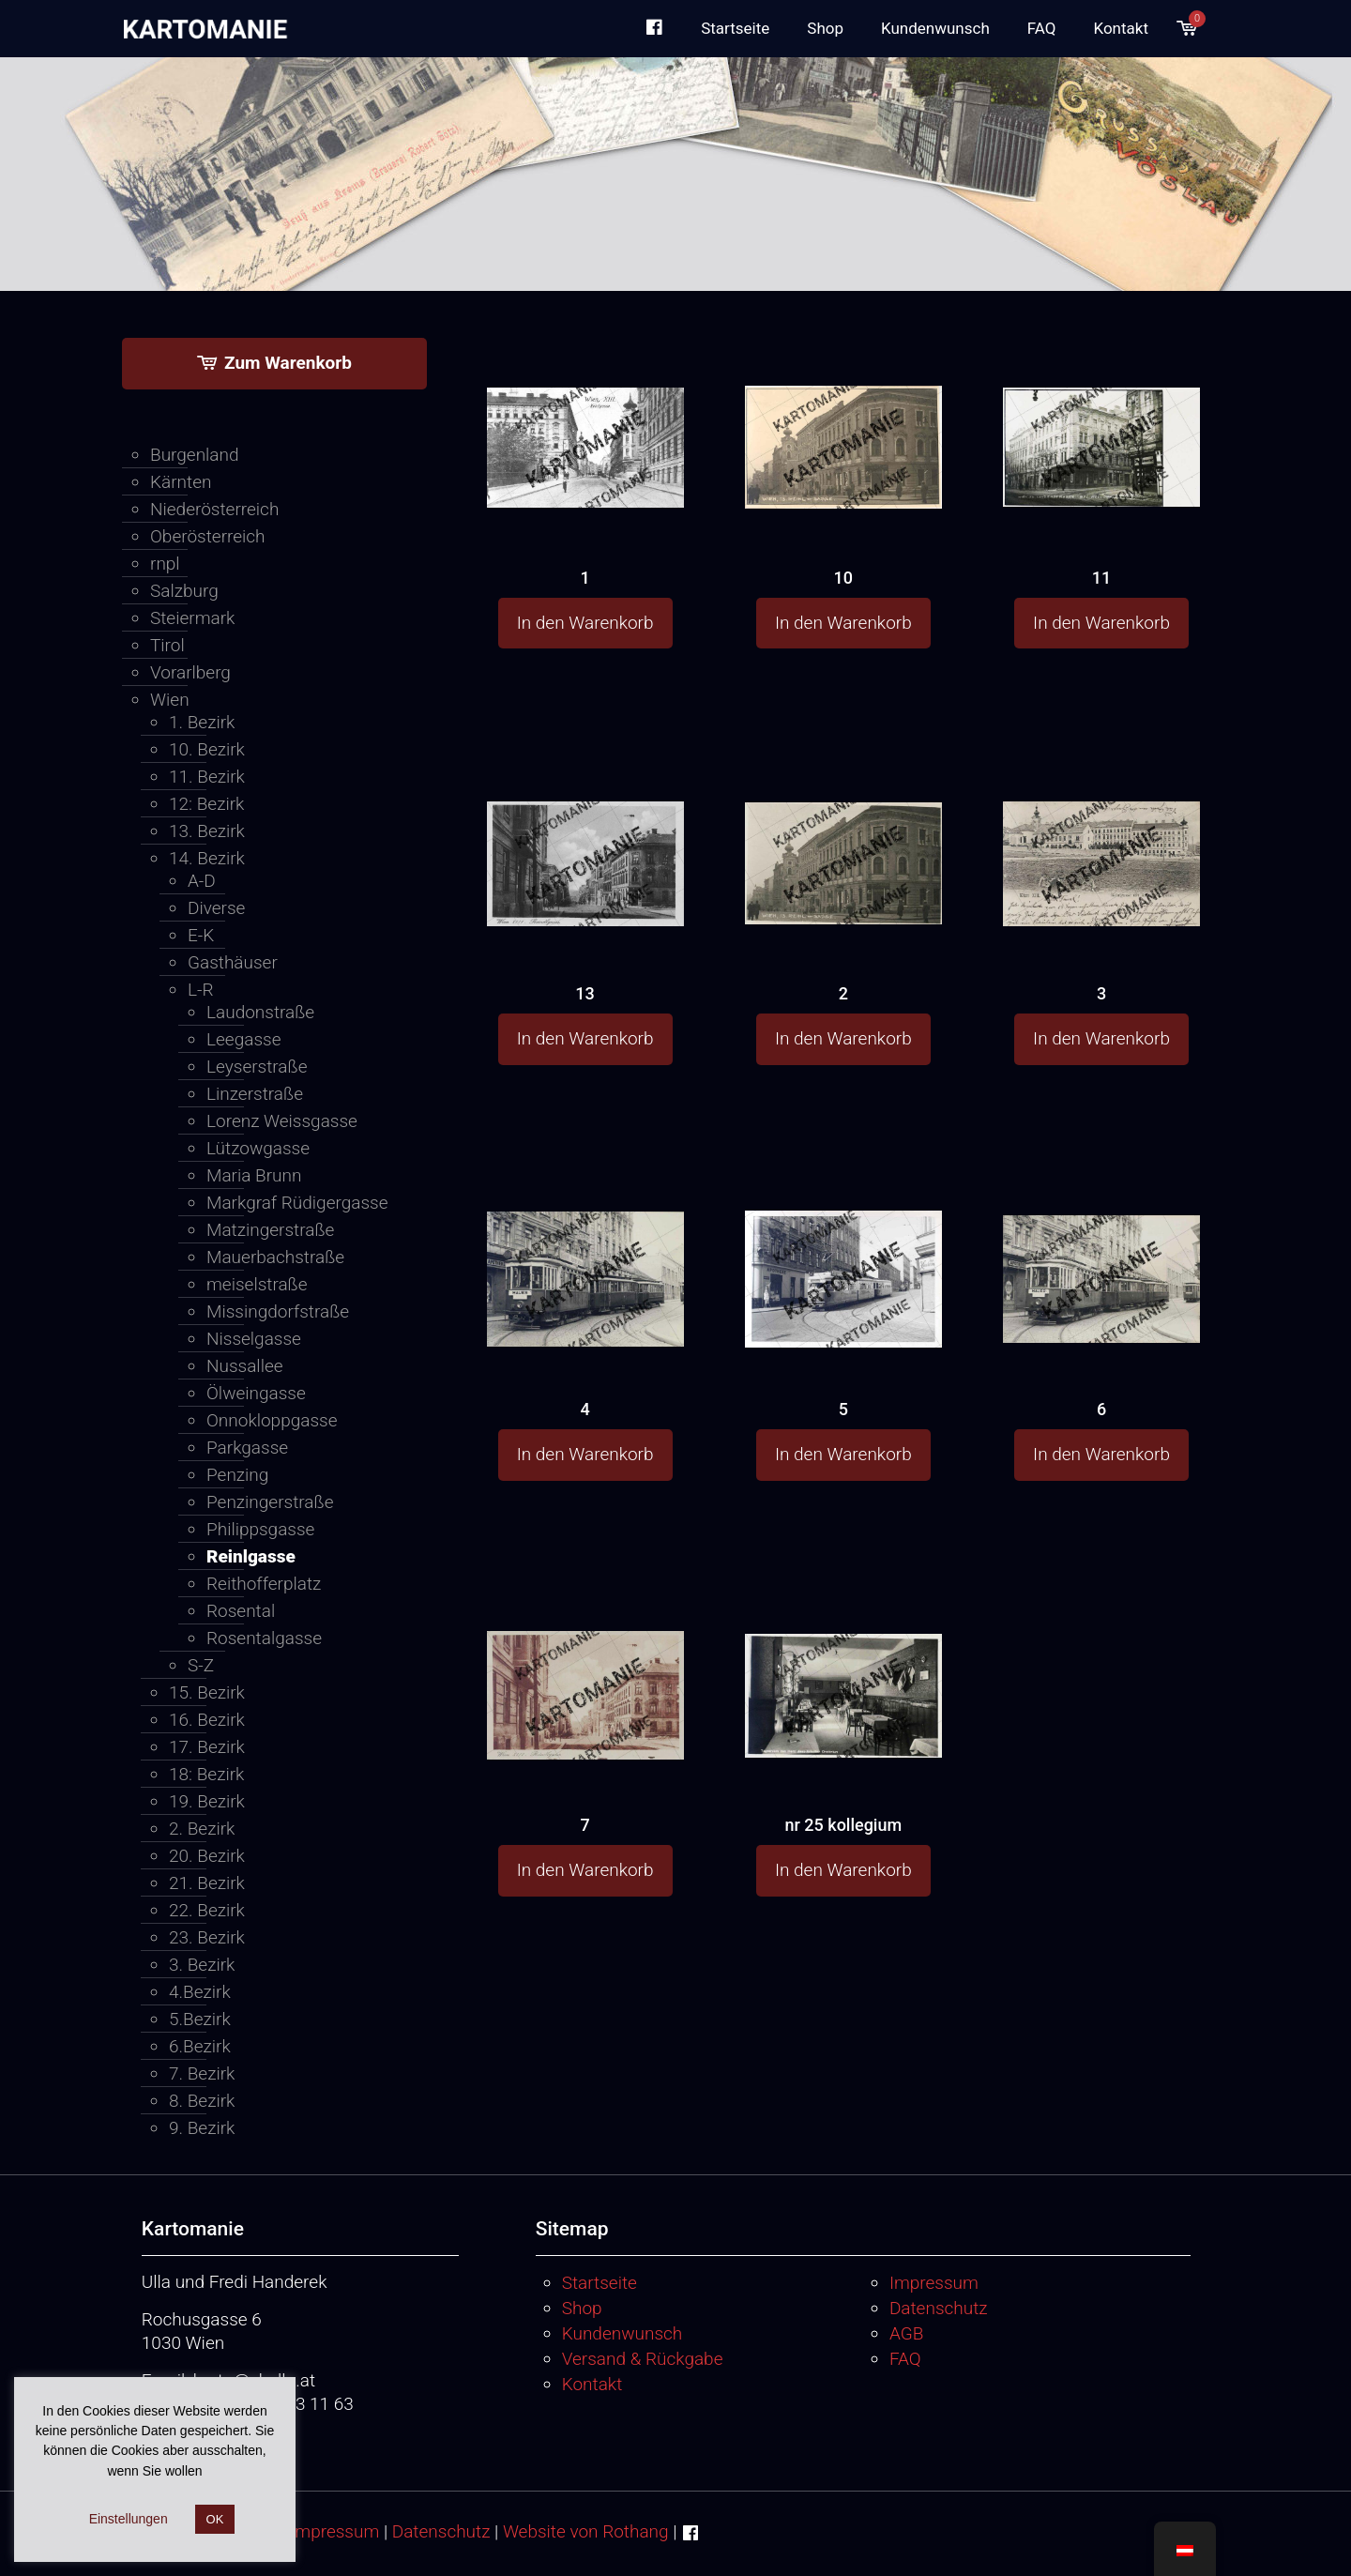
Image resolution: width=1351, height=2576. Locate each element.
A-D (202, 881)
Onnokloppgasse (271, 1420)
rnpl (165, 563)
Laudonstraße (260, 1012)
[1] (585, 409)
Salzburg (184, 591)
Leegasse (243, 1039)
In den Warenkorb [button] (585, 622)
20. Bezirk (207, 1856)
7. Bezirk (202, 2073)
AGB (906, 2333)
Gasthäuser (233, 962)
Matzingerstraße (270, 1230)
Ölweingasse (256, 1393)
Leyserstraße (257, 1066)
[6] (1101, 1244)
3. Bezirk (202, 1964)
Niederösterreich (214, 509)
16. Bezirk (207, 1719)
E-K (201, 935)
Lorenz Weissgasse (281, 1121)
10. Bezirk (207, 749)
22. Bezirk (207, 1910)
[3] (1101, 827)
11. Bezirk (207, 776)
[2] (843, 826)
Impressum (934, 2283)
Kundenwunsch (622, 2333)
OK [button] (215, 2519)
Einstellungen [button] (128, 2518)
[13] (585, 827)
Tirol (167, 645)
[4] (585, 1248)
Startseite (599, 2283)
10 (843, 577)
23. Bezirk (207, 1937)
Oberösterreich (208, 536)
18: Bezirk (206, 1774)
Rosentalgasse (264, 1638)
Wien (170, 699)
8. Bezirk (202, 2100)
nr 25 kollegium (843, 1825)
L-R (201, 989)
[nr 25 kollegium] (843, 1659)
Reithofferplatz (263, 1583)
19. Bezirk (207, 1801)
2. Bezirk (202, 1828)
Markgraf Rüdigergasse (297, 1202)
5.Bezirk (200, 2019)
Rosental (240, 1611)
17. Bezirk (207, 1747)
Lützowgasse (258, 1148)
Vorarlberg (190, 672)
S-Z (201, 1665)
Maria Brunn (253, 1175)
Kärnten (180, 482)
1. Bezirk (202, 722)
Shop (582, 2308)
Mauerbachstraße (275, 1257)
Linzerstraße (254, 1094)
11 (1101, 577)
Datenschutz (938, 2308)
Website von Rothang (586, 2531)
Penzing (237, 1475)
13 (584, 993)
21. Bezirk (207, 1883)
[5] (843, 1249)
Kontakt (592, 2384)
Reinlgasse (251, 1556)
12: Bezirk (206, 804)
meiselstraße (257, 1284)
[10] (843, 410)
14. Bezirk (207, 858)
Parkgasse (247, 1447)
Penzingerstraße (269, 1502)
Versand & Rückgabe (642, 2359)
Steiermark (192, 618)
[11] (1101, 408)
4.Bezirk (200, 1992)
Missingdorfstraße (277, 1311)
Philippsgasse (260, 1529)
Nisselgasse (253, 1338)
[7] (585, 1661)
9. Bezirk (202, 2128)
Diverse (216, 908)
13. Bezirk (207, 831)
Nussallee (244, 1366)
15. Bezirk (207, 1692)
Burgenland (194, 454)
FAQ (905, 2359)
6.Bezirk (200, 2046)
